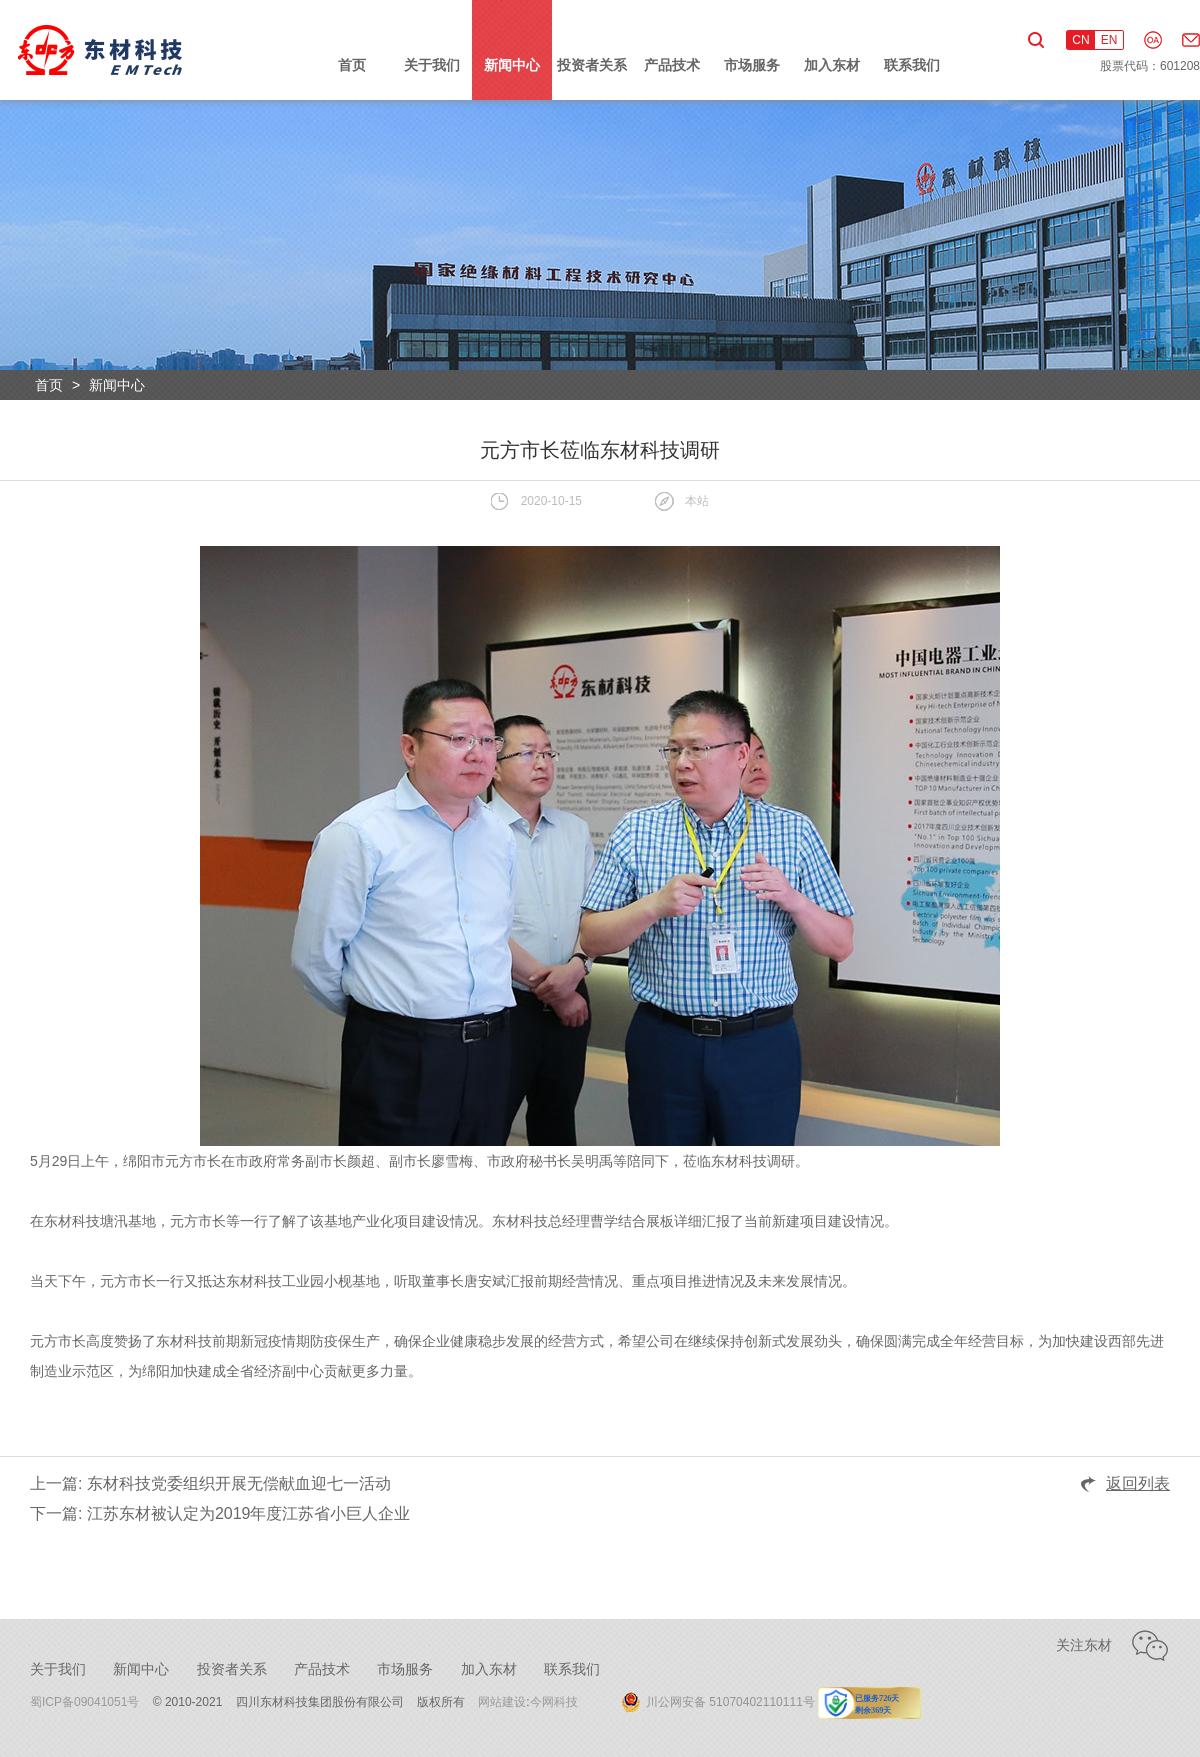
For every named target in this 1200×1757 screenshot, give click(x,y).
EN (1109, 40)
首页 (352, 65)
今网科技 (554, 1702)
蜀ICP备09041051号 (84, 1702)
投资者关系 (592, 65)
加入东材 (832, 65)
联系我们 (912, 65)
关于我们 (432, 65)
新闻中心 (512, 65)
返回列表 (1138, 1483)
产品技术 (672, 65)
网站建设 (502, 1702)
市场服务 (752, 65)
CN (1080, 40)
